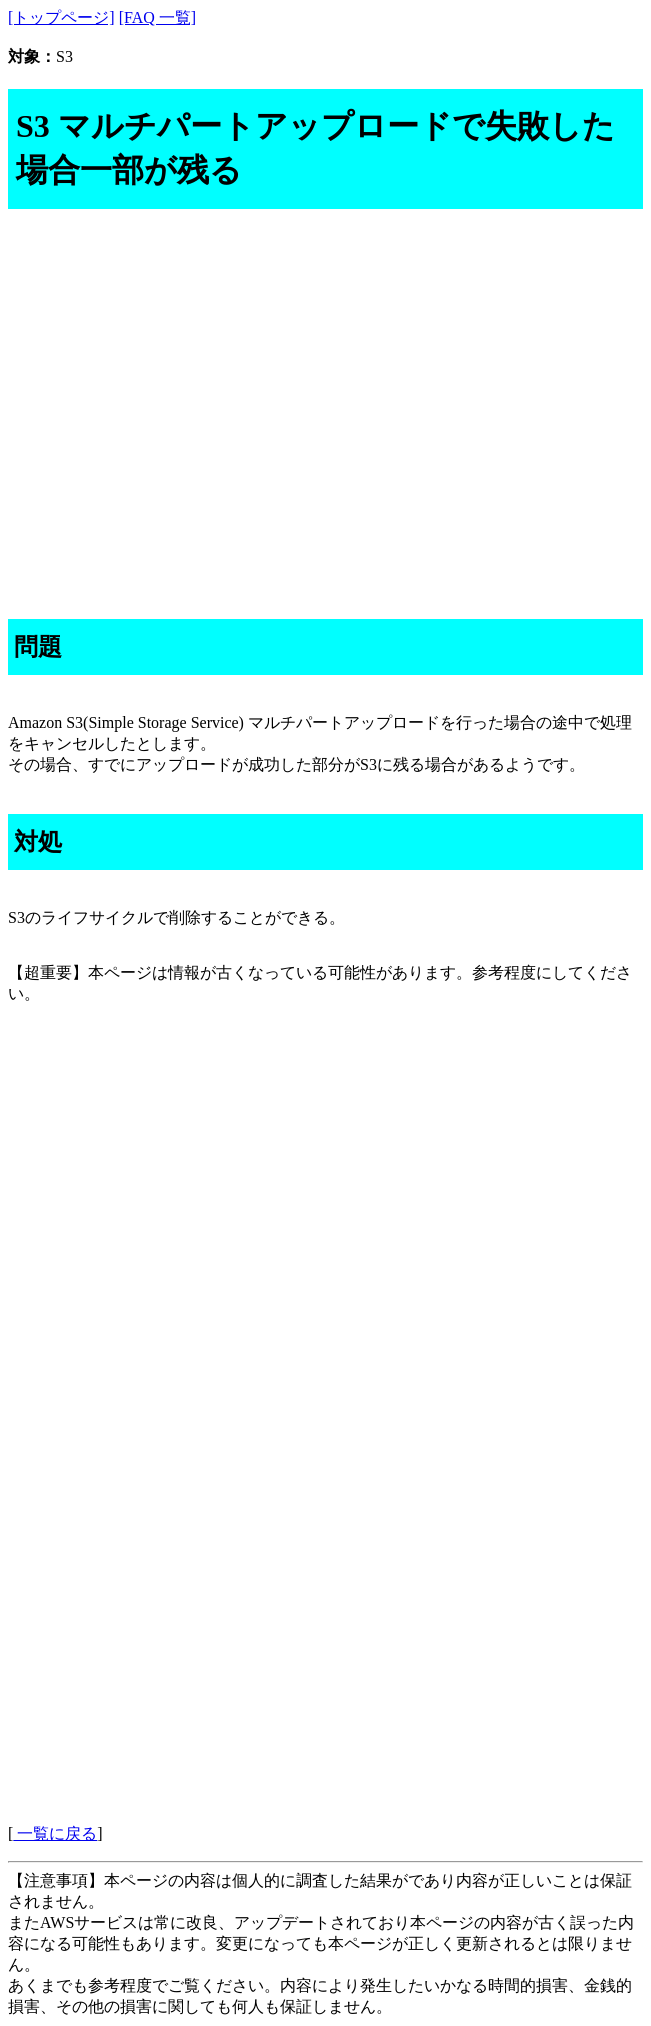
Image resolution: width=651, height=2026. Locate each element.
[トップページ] (61, 17)
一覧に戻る (55, 1833)
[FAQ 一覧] (157, 17)
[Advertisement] (325, 389)
